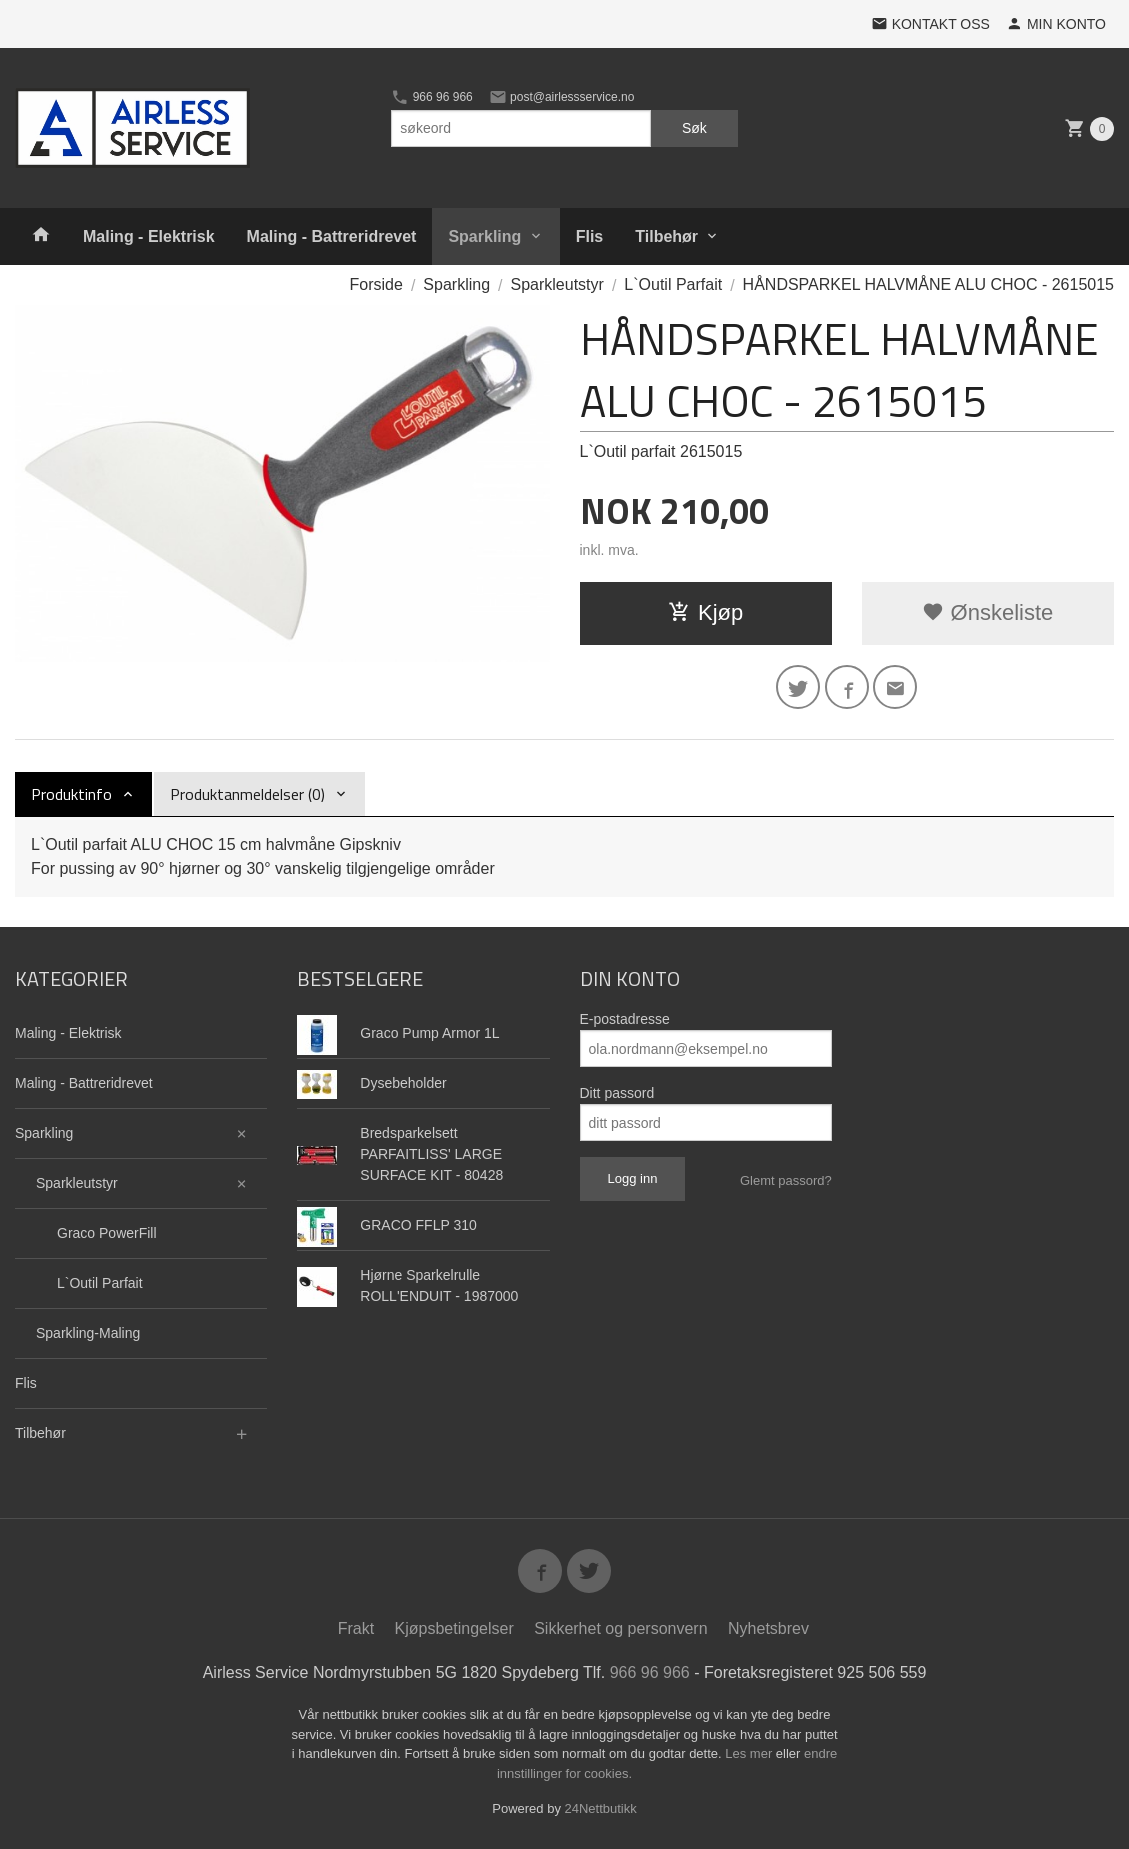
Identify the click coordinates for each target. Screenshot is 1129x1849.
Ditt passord (617, 1093)
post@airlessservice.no (562, 97)
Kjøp (705, 612)
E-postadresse (625, 1019)
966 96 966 (431, 97)
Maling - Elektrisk (149, 236)
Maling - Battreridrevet (332, 236)
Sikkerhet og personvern (620, 1628)
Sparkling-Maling (88, 1333)
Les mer (750, 1753)
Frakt (356, 1628)
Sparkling (484, 236)
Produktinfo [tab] (71, 794)
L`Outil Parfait (100, 1283)
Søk (694, 128)
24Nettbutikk (601, 1808)
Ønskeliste (987, 612)
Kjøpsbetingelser (454, 1628)
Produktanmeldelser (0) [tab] (247, 794)
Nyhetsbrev (768, 1628)
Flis (590, 236)
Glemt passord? (786, 1180)
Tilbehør (666, 236)
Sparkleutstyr (77, 1183)
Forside (376, 284)
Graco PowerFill (107, 1233)
